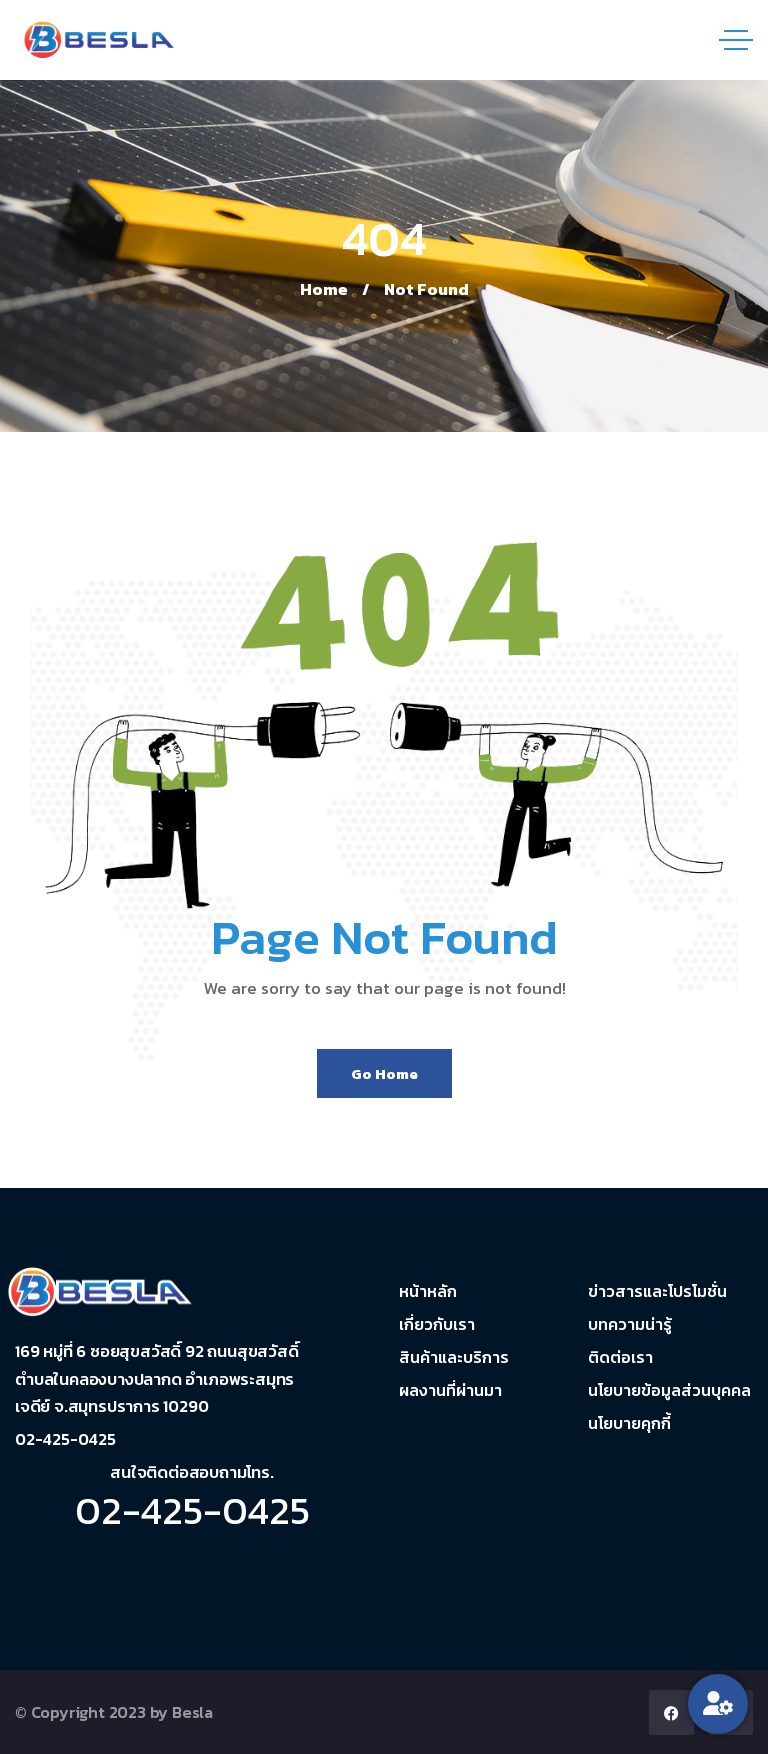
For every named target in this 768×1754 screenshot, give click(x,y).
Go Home (384, 1073)
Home (324, 289)
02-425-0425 (192, 1510)
